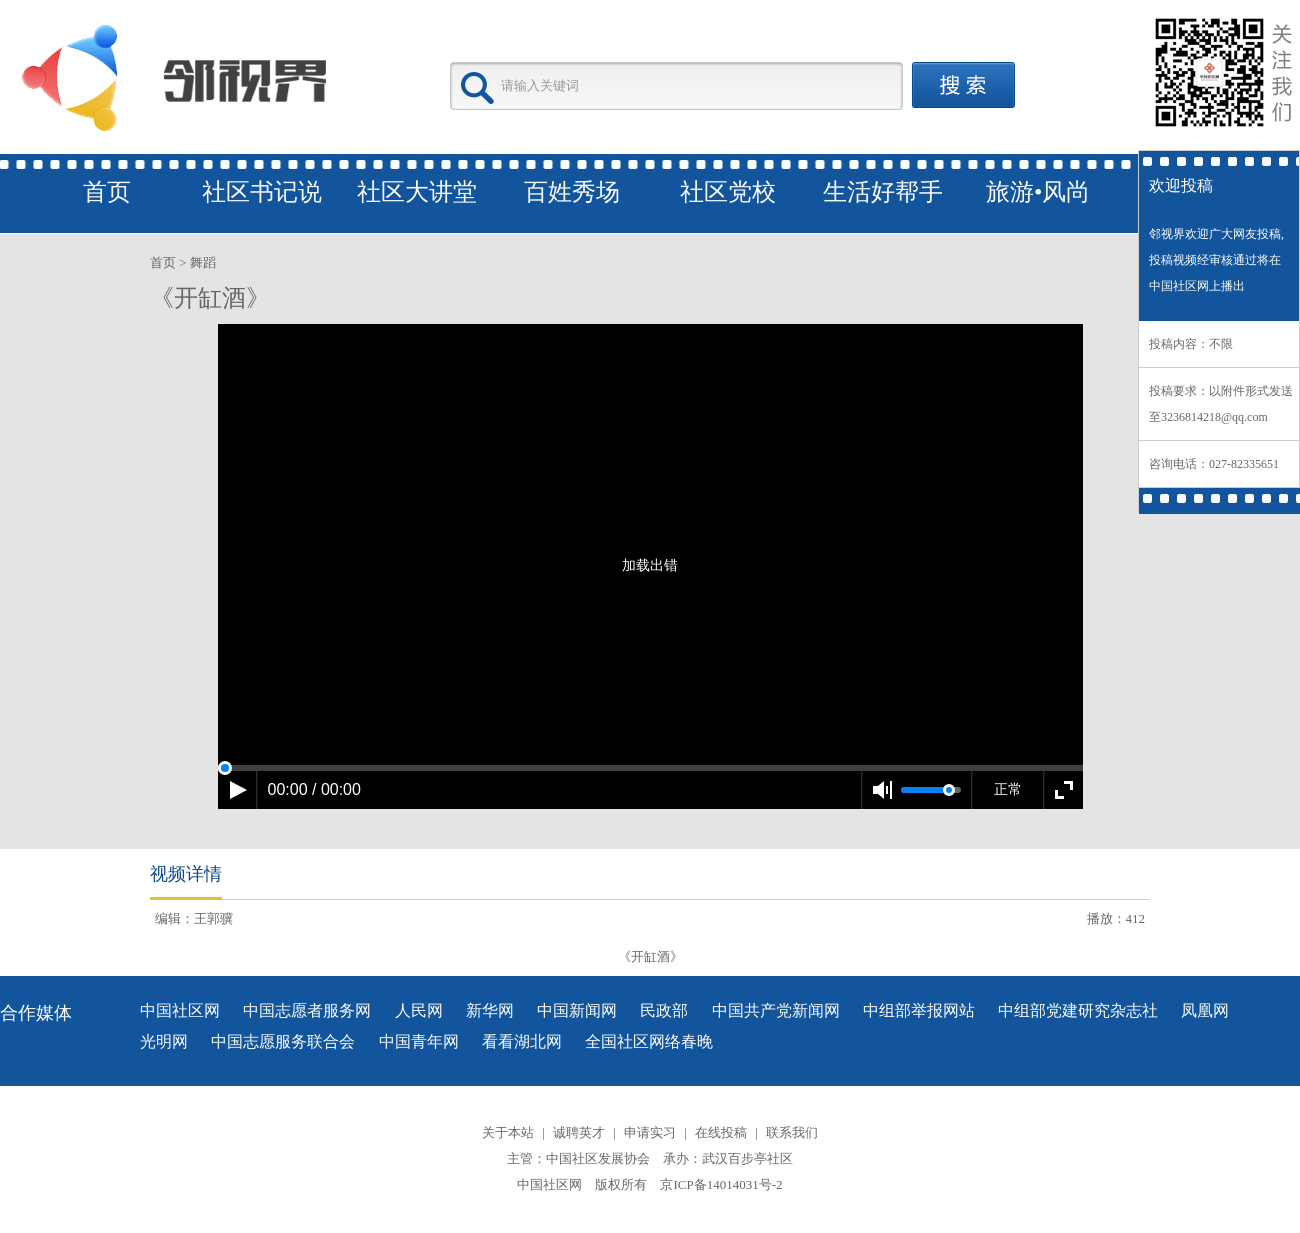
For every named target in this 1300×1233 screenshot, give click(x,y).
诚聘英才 (579, 1132)
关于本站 (508, 1132)
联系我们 (792, 1132)
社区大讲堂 (417, 192)
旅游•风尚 (1038, 192)
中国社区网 (180, 1010)
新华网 (490, 1010)
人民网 (419, 1010)
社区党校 (728, 192)
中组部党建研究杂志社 (1078, 1010)
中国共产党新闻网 (776, 1010)
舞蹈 (203, 262)
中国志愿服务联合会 (283, 1041)
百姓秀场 (572, 192)
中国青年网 (419, 1041)
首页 (107, 192)
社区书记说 (262, 192)
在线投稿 (721, 1132)
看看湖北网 (522, 1041)
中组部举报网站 (919, 1010)
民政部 (664, 1010)
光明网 (164, 1041)
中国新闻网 (577, 1010)
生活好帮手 (883, 192)
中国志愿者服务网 (307, 1010)
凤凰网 (1205, 1010)
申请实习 (650, 1132)
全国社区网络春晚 (649, 1041)
